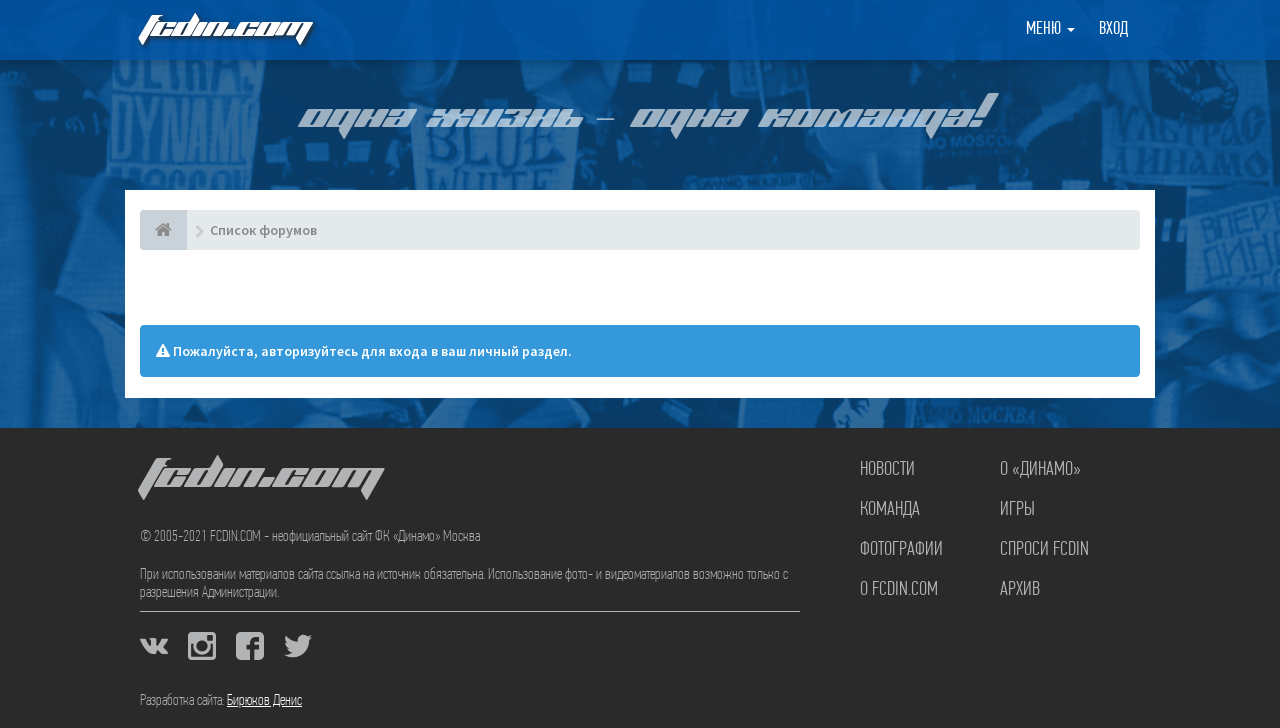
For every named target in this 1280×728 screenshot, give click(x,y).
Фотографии (901, 550)
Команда (890, 510)
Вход (1113, 29)
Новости (887, 470)
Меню (1050, 29)
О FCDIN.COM (899, 590)
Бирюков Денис (264, 701)
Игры (1017, 510)
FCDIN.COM (224, 29)
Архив (1020, 590)
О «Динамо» (1040, 470)
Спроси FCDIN (1044, 550)
